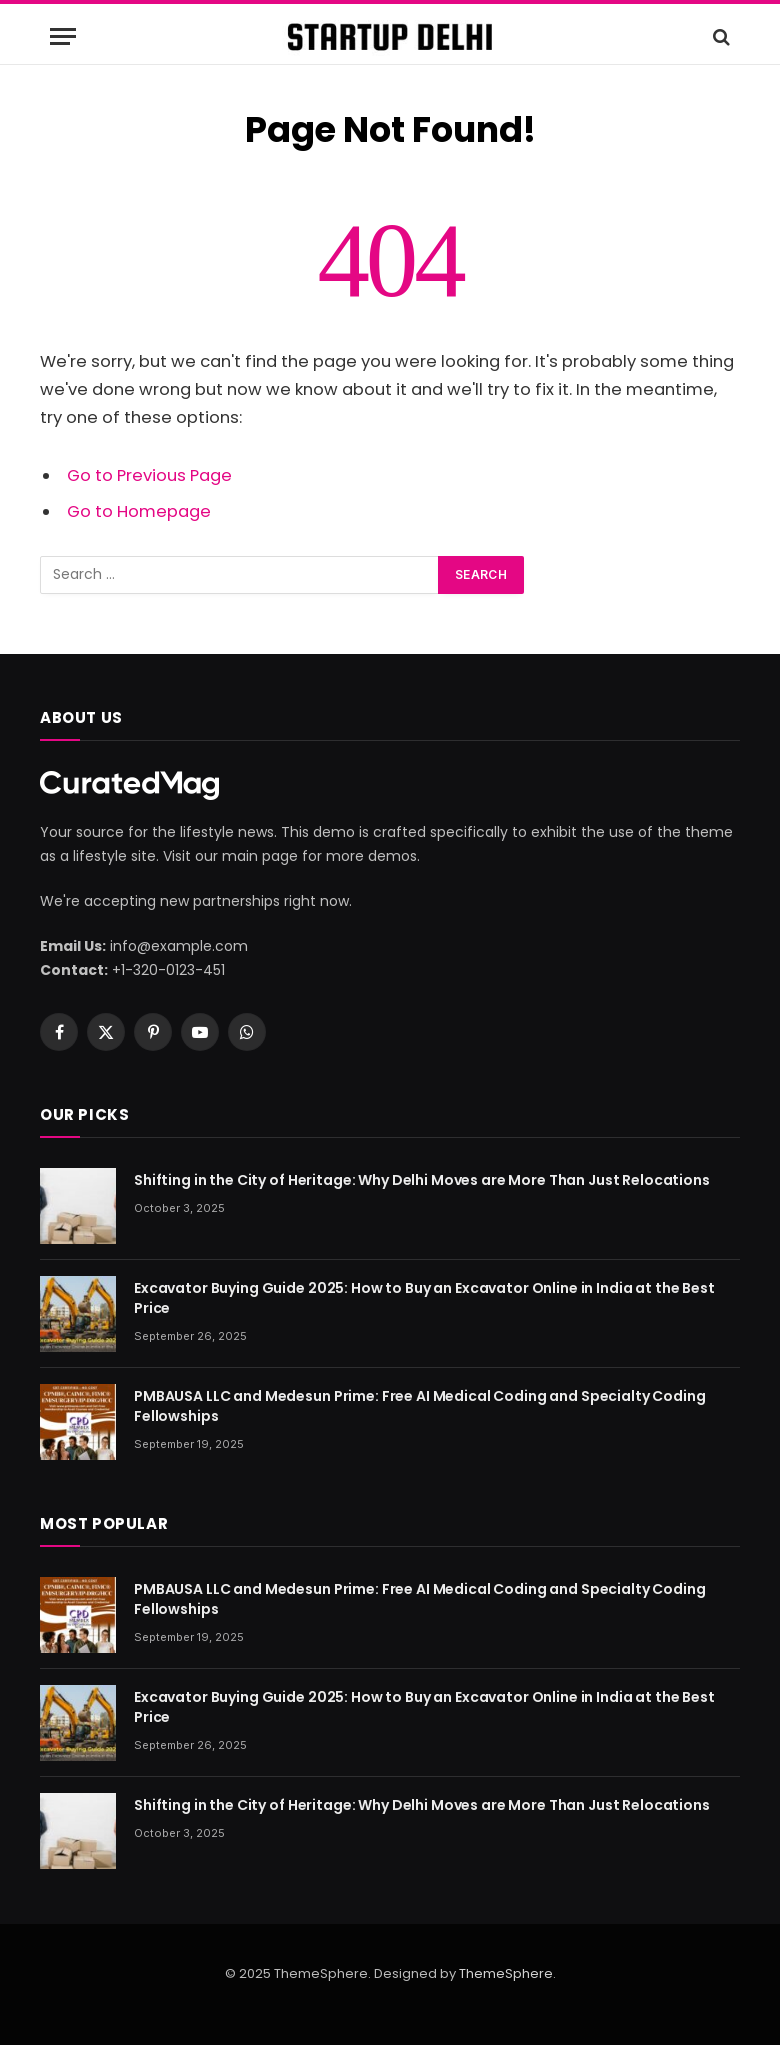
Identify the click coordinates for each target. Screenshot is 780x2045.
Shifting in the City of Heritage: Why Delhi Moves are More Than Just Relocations (422, 1180)
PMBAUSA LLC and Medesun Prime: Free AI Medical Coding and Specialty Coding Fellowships (420, 1406)
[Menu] (63, 36)
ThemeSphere (506, 1973)
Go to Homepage (139, 511)
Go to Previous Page (149, 475)
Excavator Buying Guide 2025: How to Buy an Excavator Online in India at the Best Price (424, 1298)
